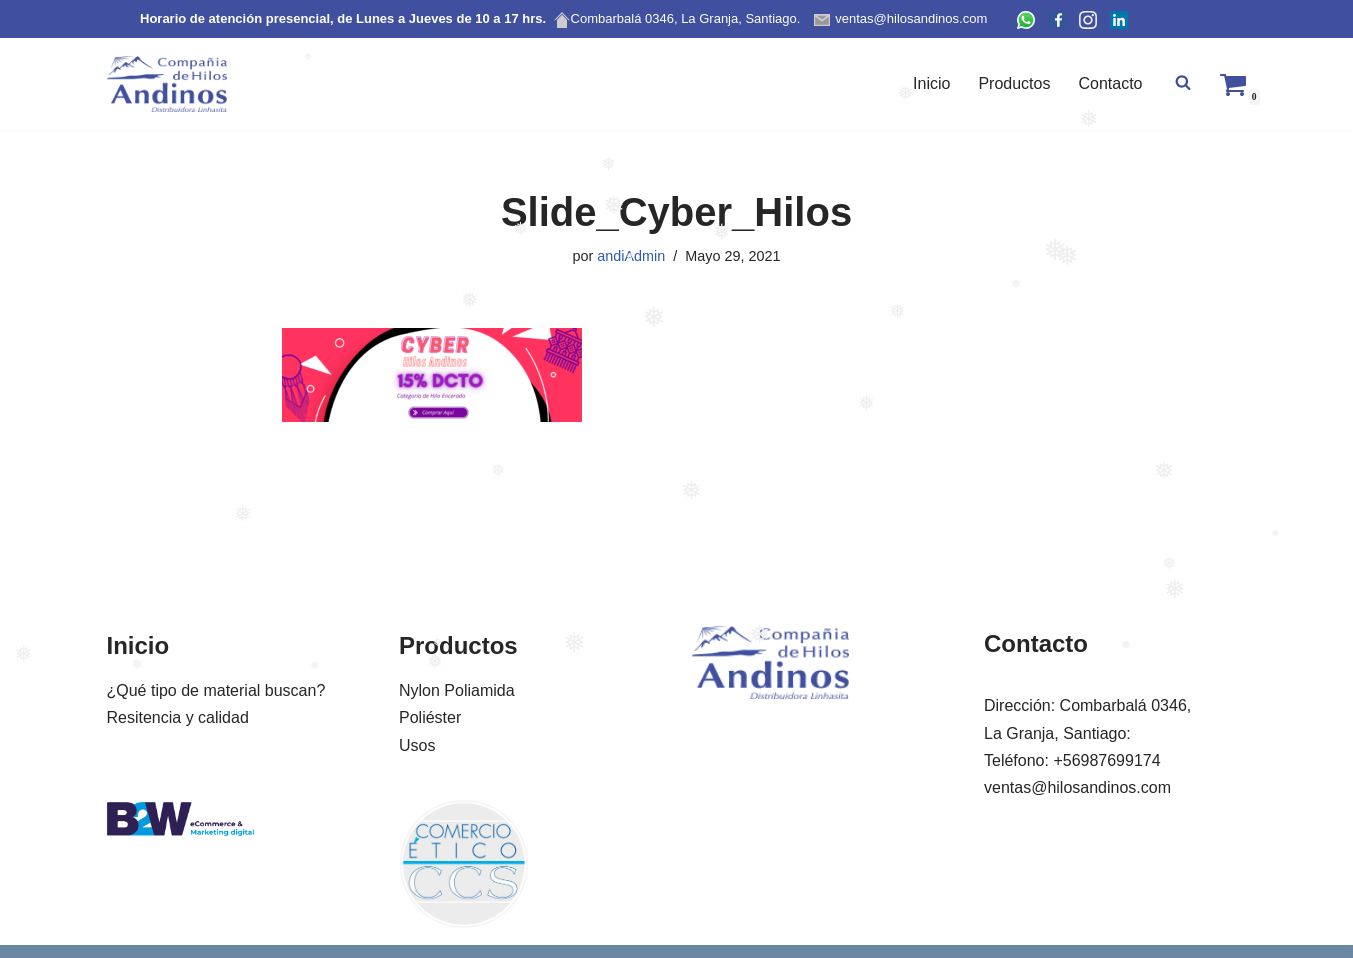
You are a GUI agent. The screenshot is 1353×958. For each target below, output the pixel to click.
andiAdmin (631, 256)
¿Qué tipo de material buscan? (216, 690)
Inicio (931, 83)
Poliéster (430, 717)
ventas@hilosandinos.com (1077, 787)
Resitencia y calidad (178, 717)
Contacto (1110, 83)
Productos (1014, 83)
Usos (417, 745)
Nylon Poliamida (457, 690)
